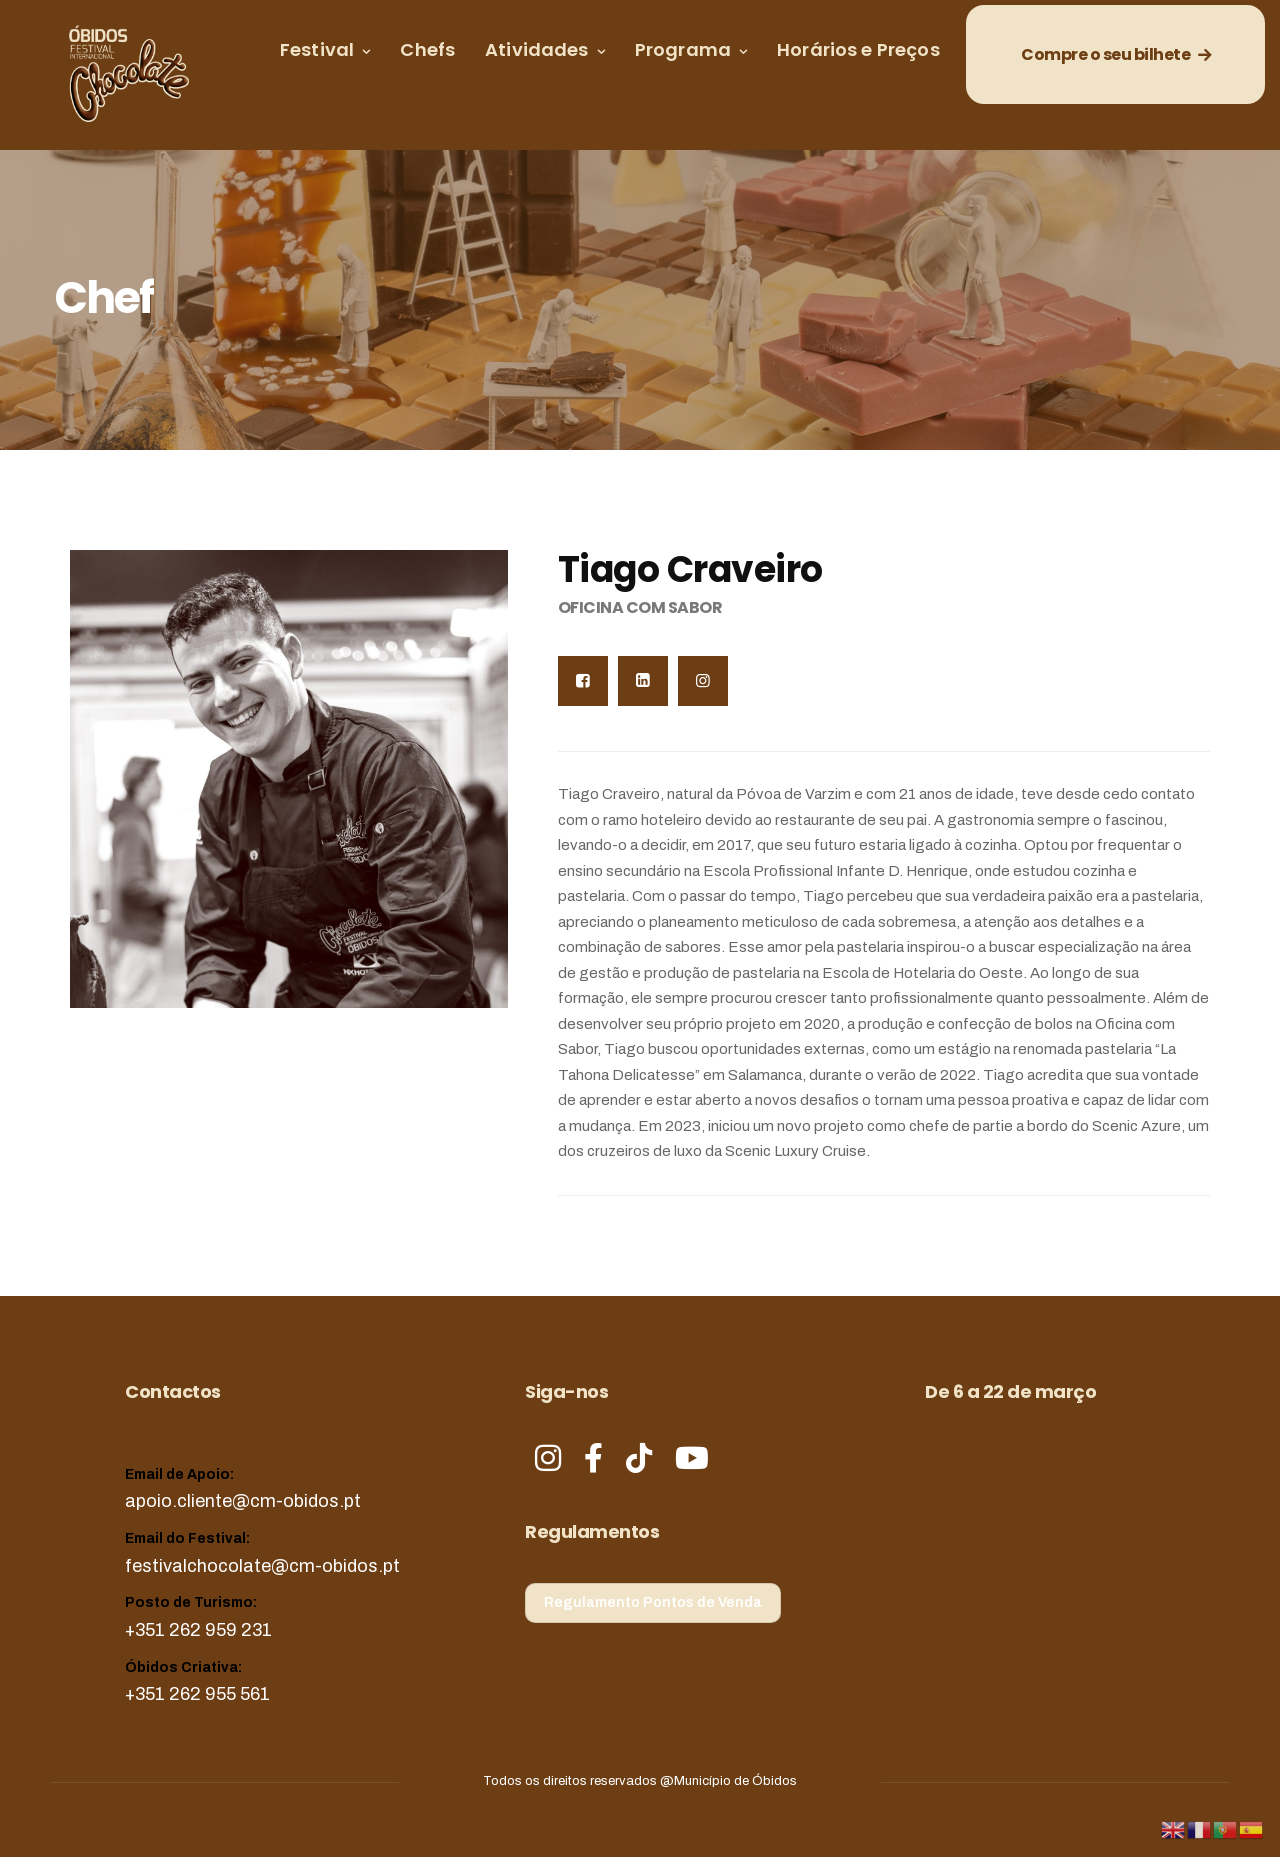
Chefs (427, 49)
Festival (317, 49)
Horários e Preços (858, 49)
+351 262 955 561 (197, 1694)
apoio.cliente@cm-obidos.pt (243, 1501)
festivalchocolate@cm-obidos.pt (262, 1566)
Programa (683, 49)
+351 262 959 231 (198, 1630)
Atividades (537, 49)
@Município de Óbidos (728, 1781)
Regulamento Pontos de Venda (653, 1602)
